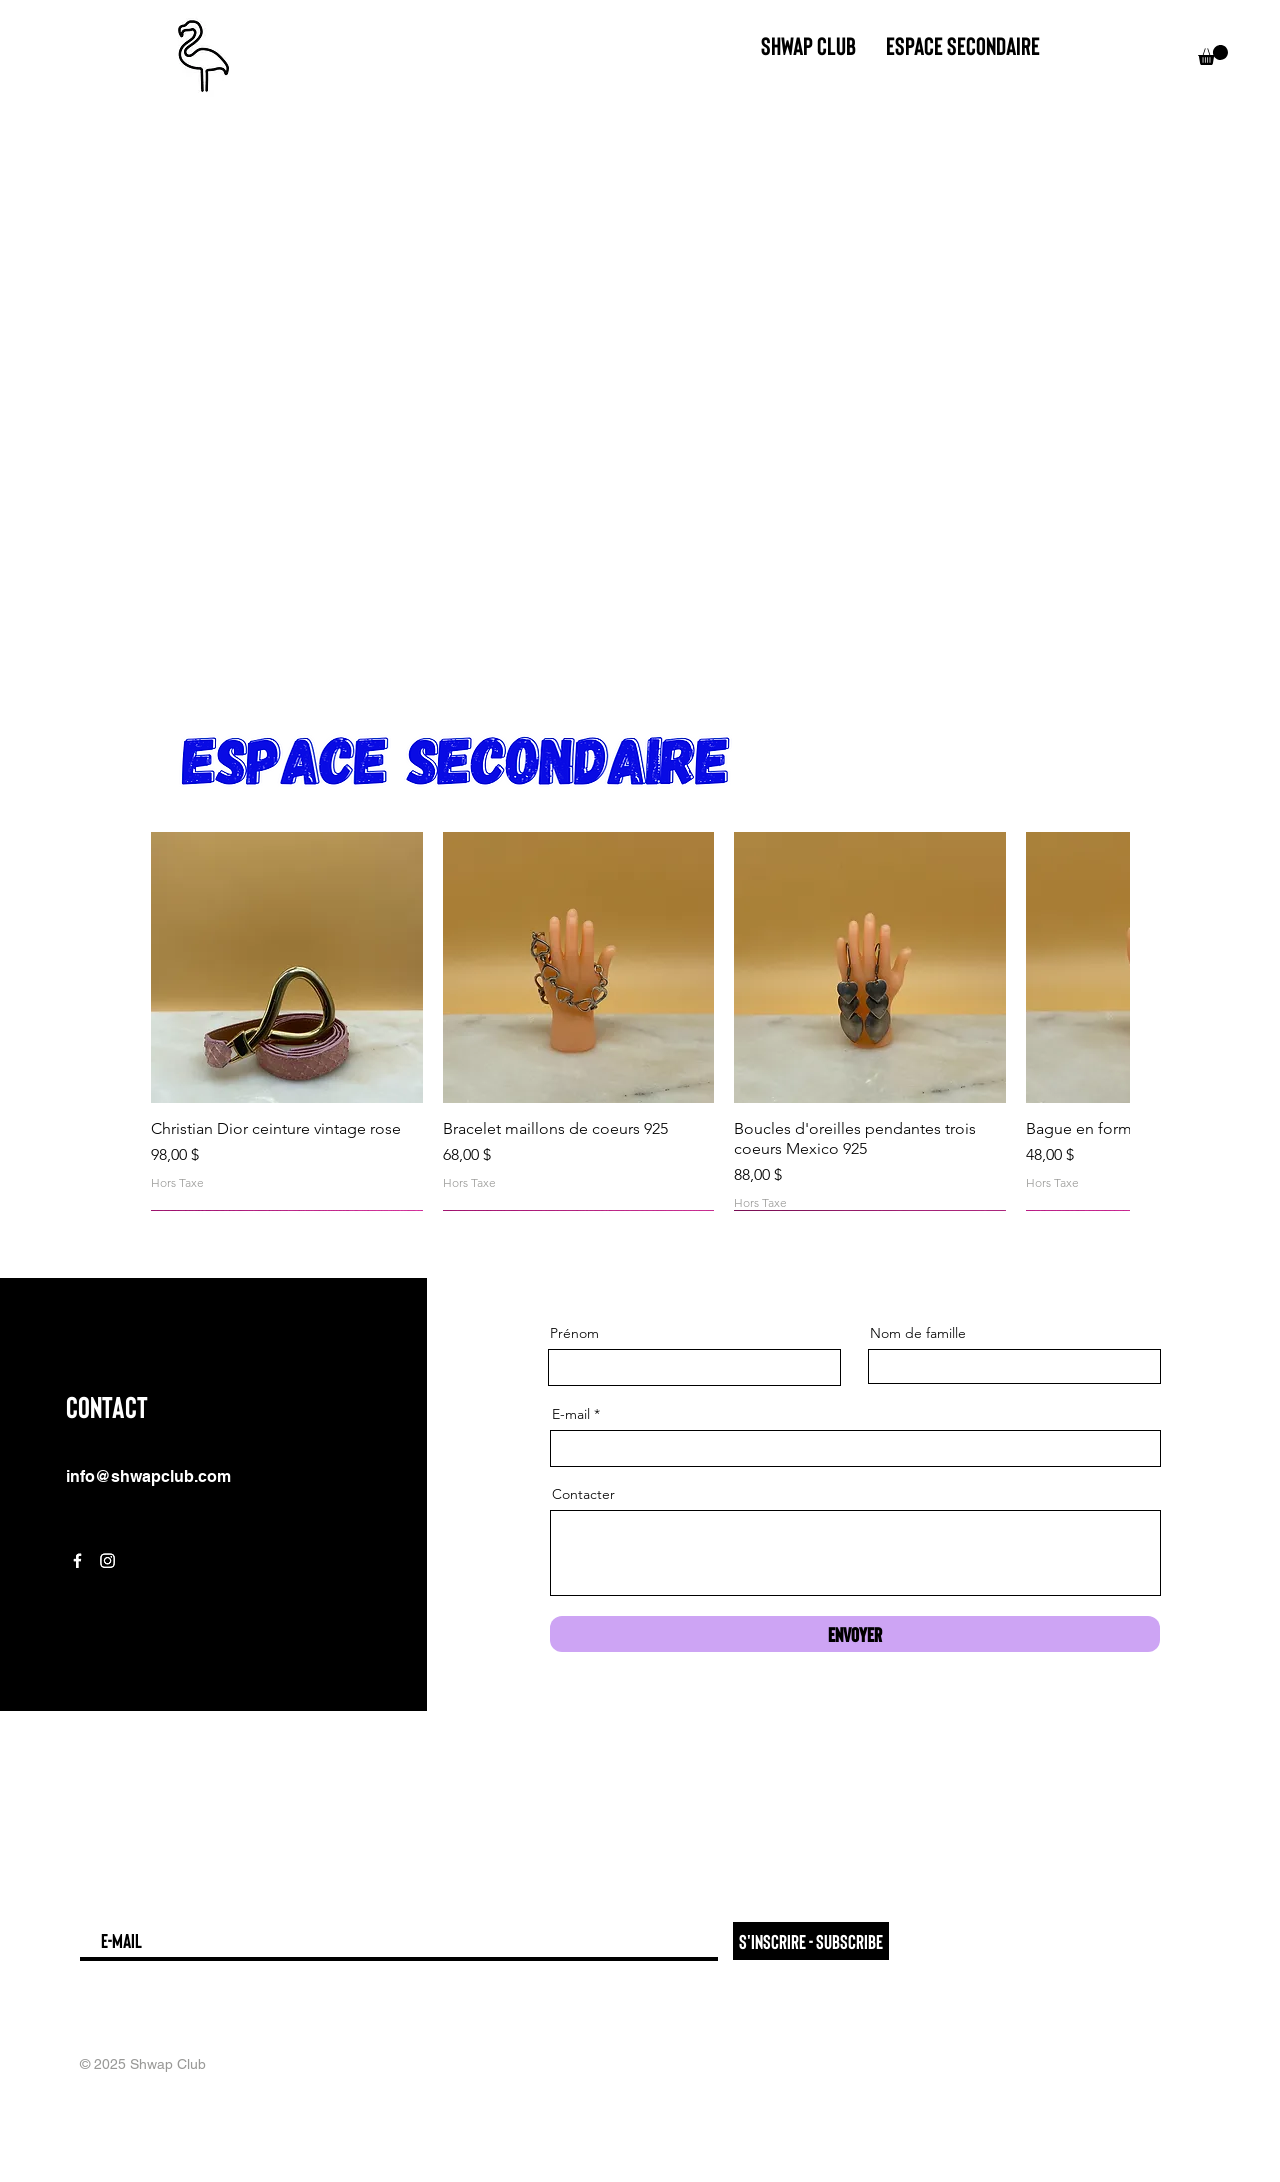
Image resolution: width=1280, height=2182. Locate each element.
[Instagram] (107, 1560)
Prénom (574, 1333)
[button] (1213, 55)
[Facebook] (77, 1560)
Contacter (583, 1494)
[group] (640, 1021)
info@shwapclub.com (148, 1476)
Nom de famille (918, 1333)
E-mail (571, 1414)
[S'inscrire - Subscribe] (811, 1941)
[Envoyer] (855, 1634)
